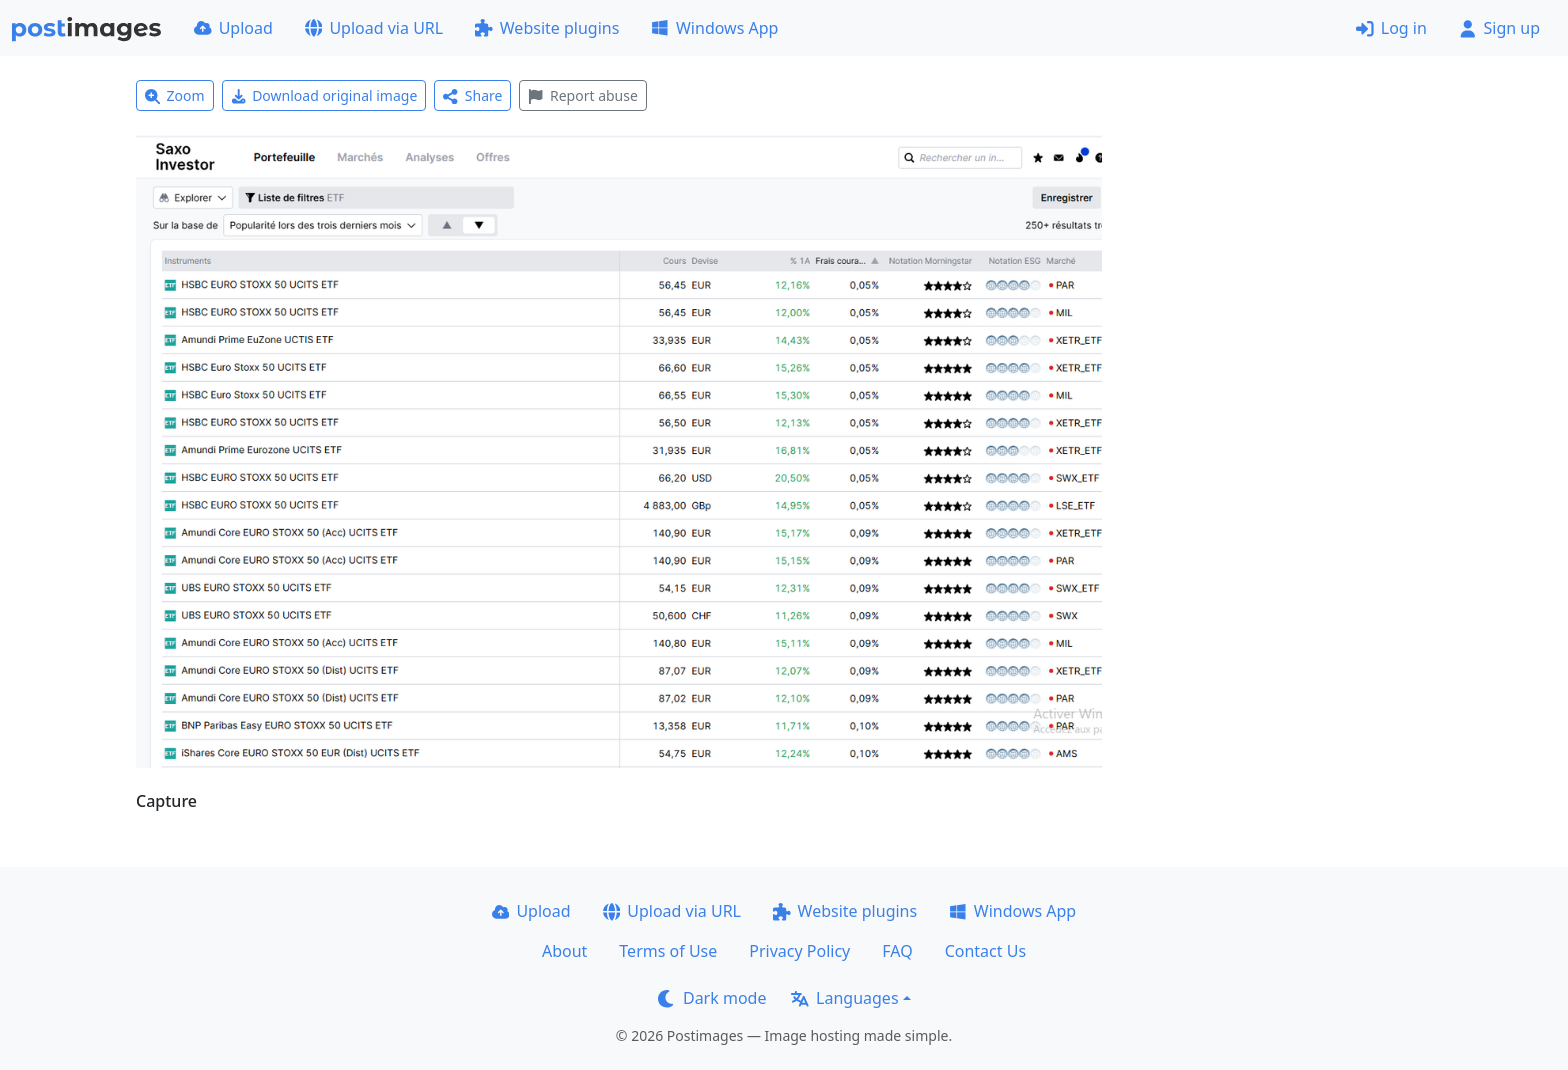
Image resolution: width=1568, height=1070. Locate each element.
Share (472, 95)
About (564, 951)
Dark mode (712, 998)
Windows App (714, 28)
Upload (233, 28)
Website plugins (547, 28)
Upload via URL (374, 28)
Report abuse (582, 95)
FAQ (897, 951)
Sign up (1499, 28)
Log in (1391, 28)
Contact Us (985, 951)
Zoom (175, 95)
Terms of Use (668, 951)
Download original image (324, 95)
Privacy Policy (799, 951)
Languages (844, 998)
